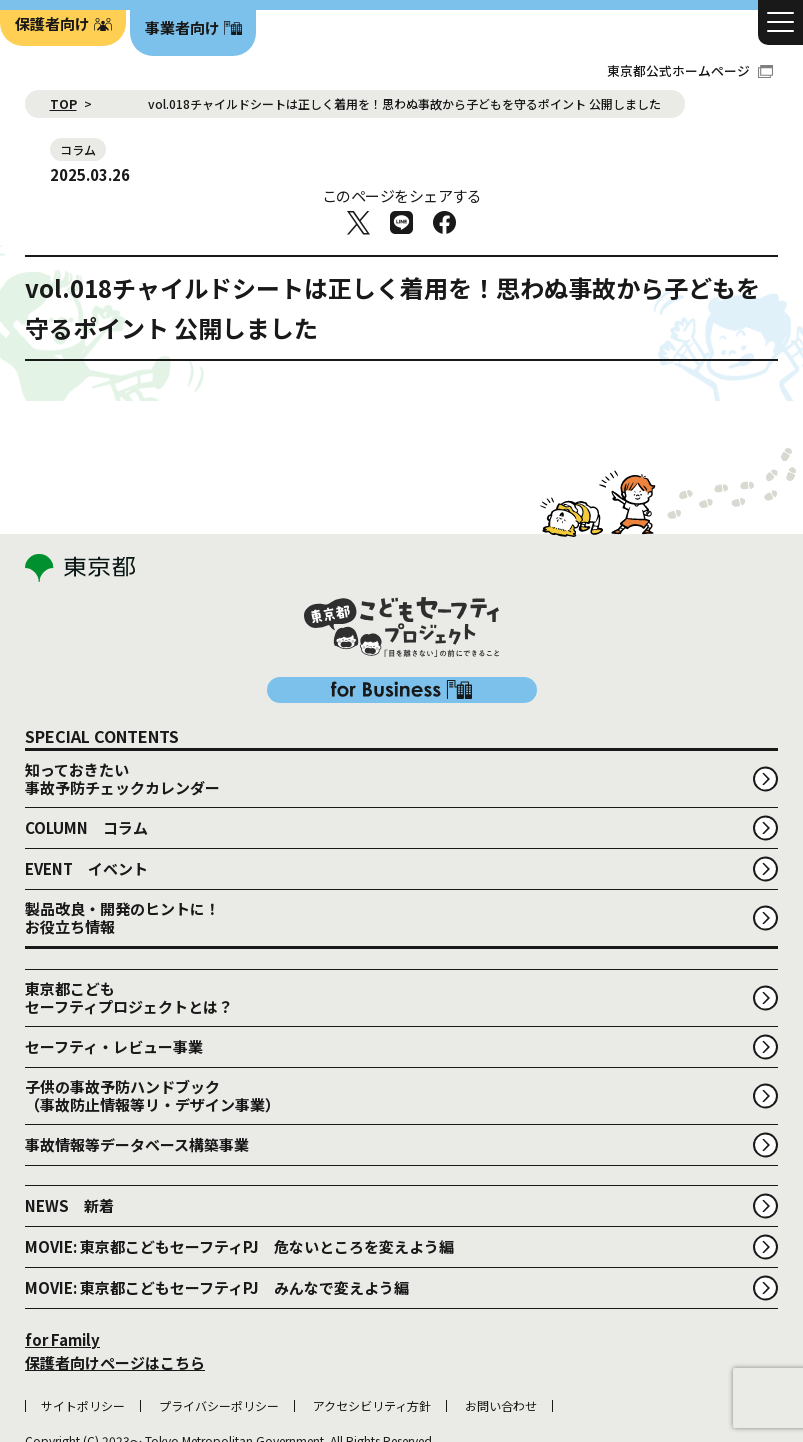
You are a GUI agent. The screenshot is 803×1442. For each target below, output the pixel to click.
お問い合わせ (501, 1304)
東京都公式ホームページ (690, 70)
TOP (63, 104)
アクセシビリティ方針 (372, 1304)
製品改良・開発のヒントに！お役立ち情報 (122, 815)
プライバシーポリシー (219, 1304)
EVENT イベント (86, 766)
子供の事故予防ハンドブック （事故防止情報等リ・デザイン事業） (152, 993)
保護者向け (52, 23)
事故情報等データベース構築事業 (137, 1042)
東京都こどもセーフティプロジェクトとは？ (129, 895)
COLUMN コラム (86, 725)
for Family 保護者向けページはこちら (115, 1249)
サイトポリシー (83, 1304)
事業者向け (182, 27)
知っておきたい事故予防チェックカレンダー (122, 676)
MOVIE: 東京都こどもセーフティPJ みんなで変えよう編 (217, 1185)
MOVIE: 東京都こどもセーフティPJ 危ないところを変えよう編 (239, 1144)
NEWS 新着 (69, 1103)
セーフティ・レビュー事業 (114, 944)
